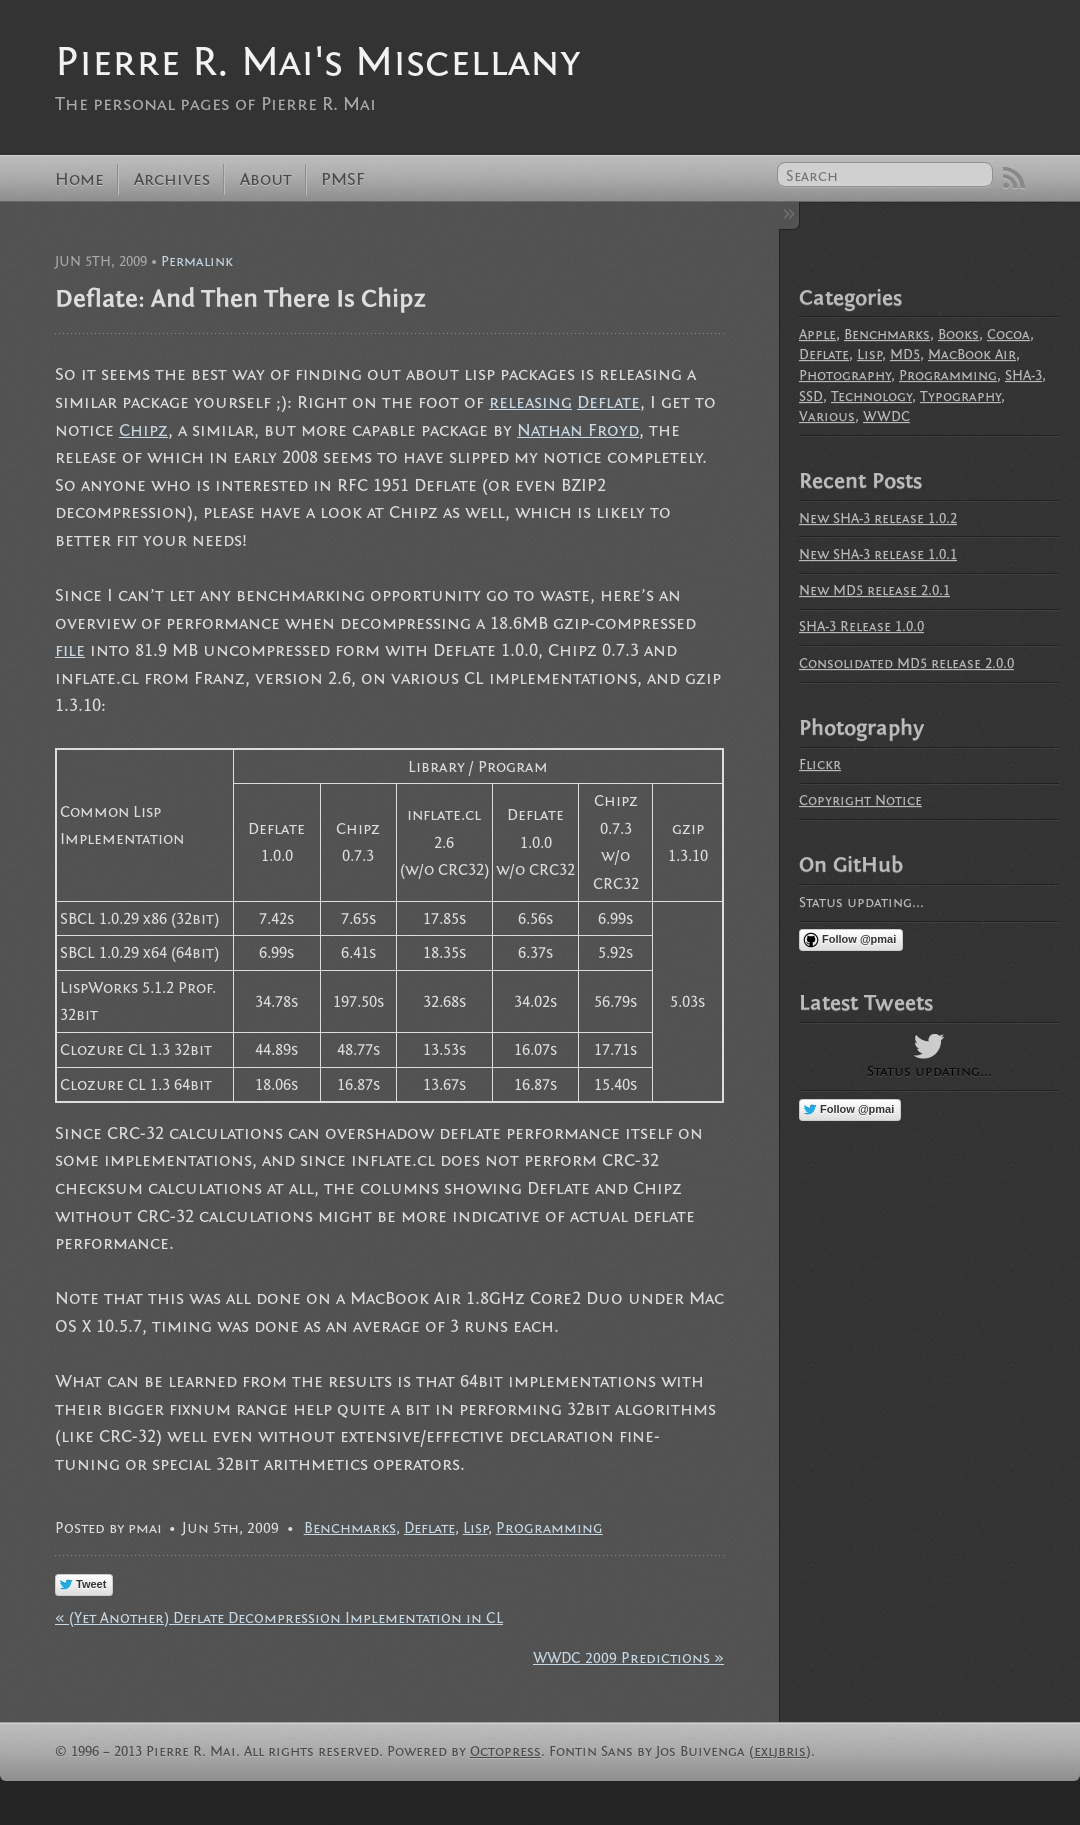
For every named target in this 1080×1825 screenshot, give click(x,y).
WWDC (886, 416)
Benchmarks (350, 1528)
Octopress (505, 1751)
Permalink (197, 261)
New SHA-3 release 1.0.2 (878, 518)
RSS (1014, 178)
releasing (530, 402)
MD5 (905, 354)
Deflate (608, 402)
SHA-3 (1023, 375)
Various (827, 416)
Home (79, 179)
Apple (817, 334)
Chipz (143, 430)
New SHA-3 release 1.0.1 (878, 554)
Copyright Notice (860, 800)
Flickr (820, 764)
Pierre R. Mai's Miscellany (317, 61)
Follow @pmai (859, 939)
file (70, 650)
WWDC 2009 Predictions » (628, 1658)
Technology (871, 396)
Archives (172, 179)
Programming (549, 1528)
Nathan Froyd (578, 430)
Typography (960, 396)
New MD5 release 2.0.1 (874, 590)
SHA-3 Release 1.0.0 (861, 626)
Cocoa (1008, 334)
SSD (811, 396)
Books (958, 334)
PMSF (343, 179)
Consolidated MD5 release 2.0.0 (906, 663)
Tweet (91, 1584)
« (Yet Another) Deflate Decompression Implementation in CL (279, 1618)
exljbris (780, 1751)
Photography (845, 375)
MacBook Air (972, 354)
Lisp (475, 1528)
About (266, 179)
